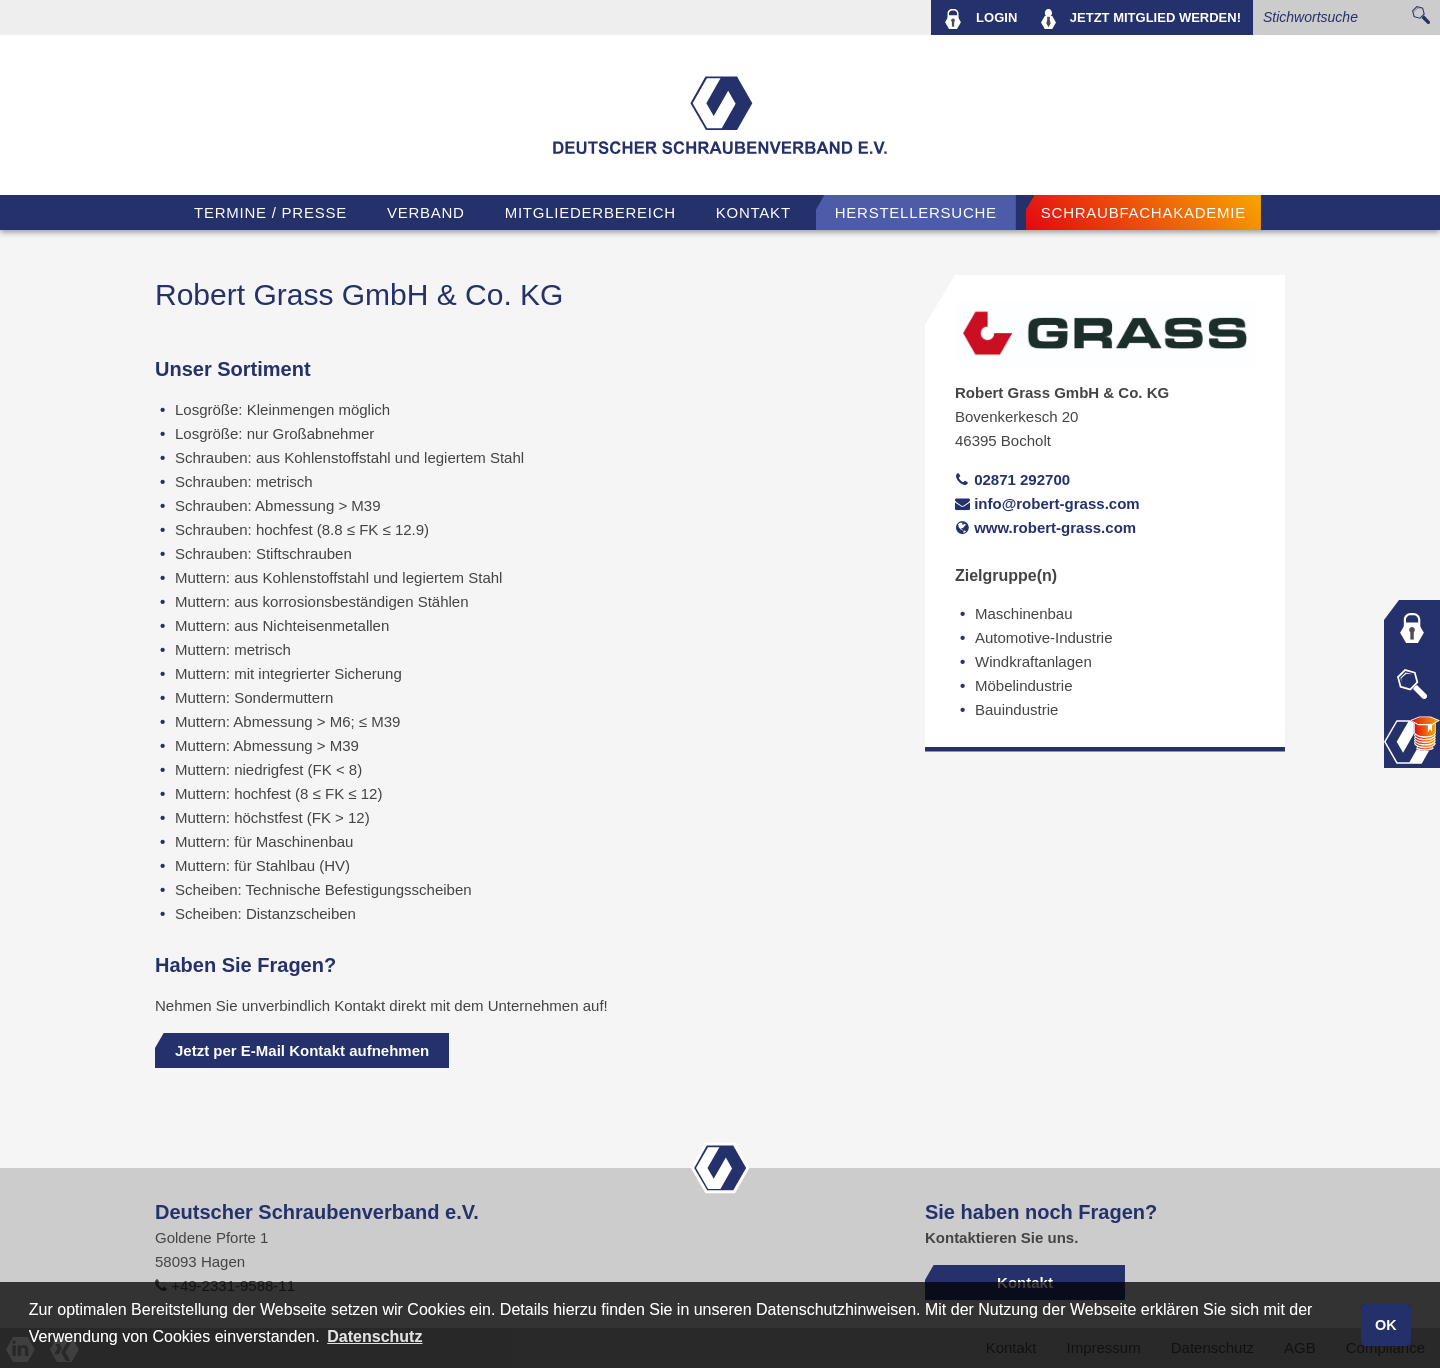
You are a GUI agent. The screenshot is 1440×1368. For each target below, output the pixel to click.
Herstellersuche (916, 212)
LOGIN (980, 19)
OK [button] (1386, 1325)
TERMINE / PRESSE (270, 212)
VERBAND (426, 212)
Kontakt (753, 212)
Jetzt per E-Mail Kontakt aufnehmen (302, 1050)
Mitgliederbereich (590, 212)
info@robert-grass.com (1047, 503)
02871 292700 (1012, 479)
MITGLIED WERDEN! (1141, 19)
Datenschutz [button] (374, 1336)
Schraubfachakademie (1143, 212)
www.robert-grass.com (1045, 527)
